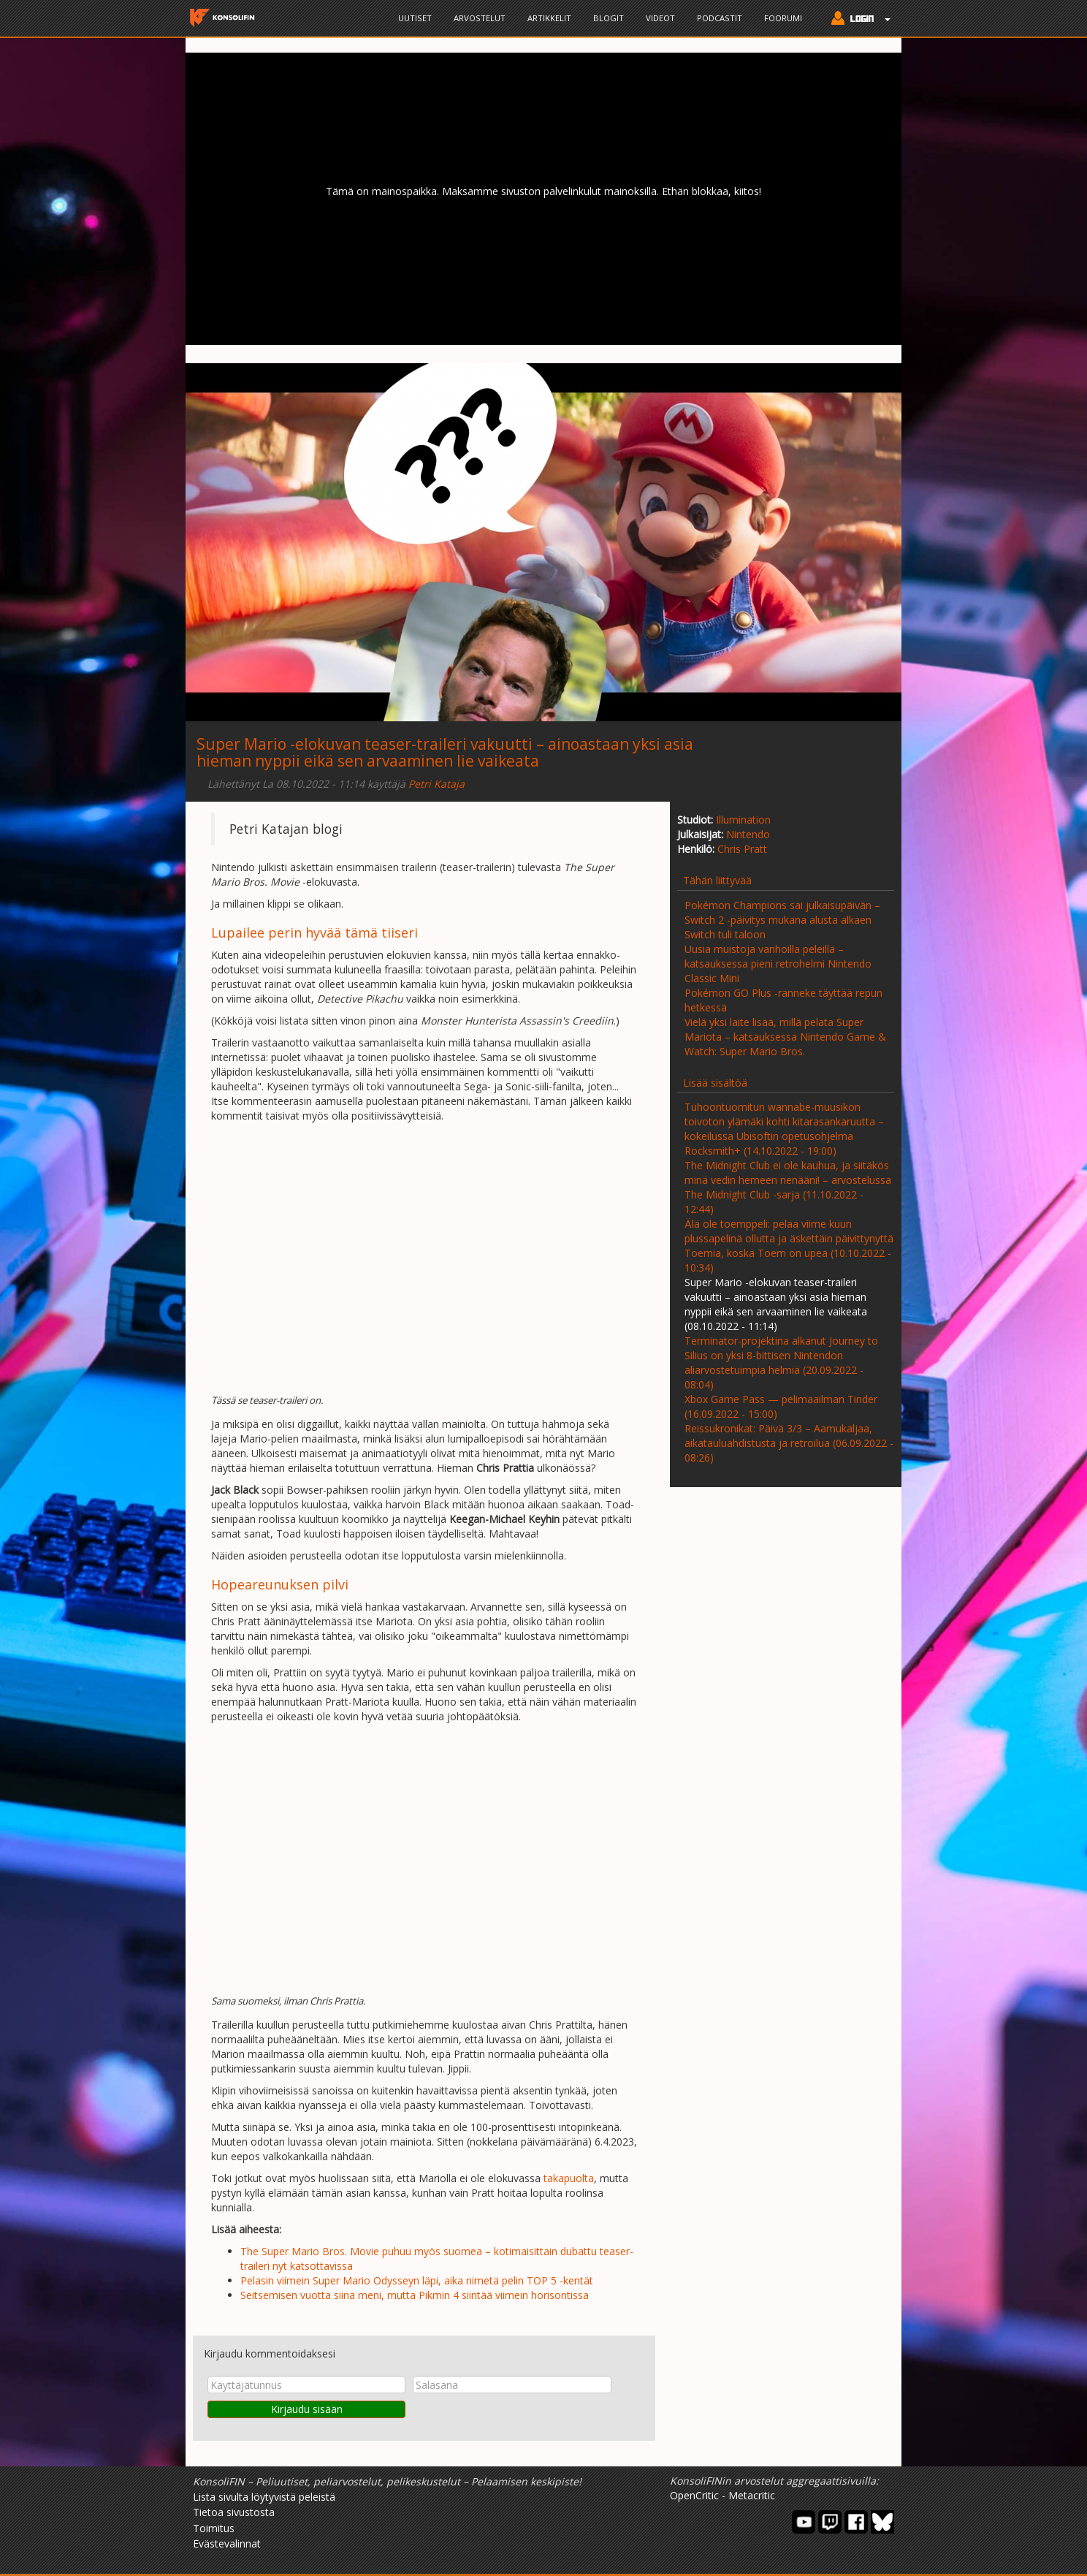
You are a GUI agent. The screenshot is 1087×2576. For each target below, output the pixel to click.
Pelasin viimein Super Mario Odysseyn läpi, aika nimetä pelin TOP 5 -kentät (416, 2280)
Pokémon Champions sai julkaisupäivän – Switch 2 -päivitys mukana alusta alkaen (782, 912)
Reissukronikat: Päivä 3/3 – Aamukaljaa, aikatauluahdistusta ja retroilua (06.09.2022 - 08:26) (788, 1442)
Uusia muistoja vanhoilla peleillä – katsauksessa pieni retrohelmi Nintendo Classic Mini (777, 963)
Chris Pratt (742, 849)
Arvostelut (480, 17)
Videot (660, 17)
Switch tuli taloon (725, 934)
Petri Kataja (436, 784)
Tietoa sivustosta (234, 2512)
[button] (857, 19)
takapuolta (569, 2178)
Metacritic (751, 2495)
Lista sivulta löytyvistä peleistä (264, 2497)
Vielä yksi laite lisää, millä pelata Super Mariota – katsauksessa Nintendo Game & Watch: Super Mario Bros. (785, 1036)
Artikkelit (549, 17)
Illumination (743, 820)
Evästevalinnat (227, 2543)
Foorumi (783, 17)
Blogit (608, 17)
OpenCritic (694, 2495)
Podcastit (719, 17)
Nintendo (748, 834)
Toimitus (213, 2528)
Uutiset (415, 17)
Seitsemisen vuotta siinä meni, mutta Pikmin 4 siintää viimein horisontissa (414, 2295)
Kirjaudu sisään (307, 2409)
